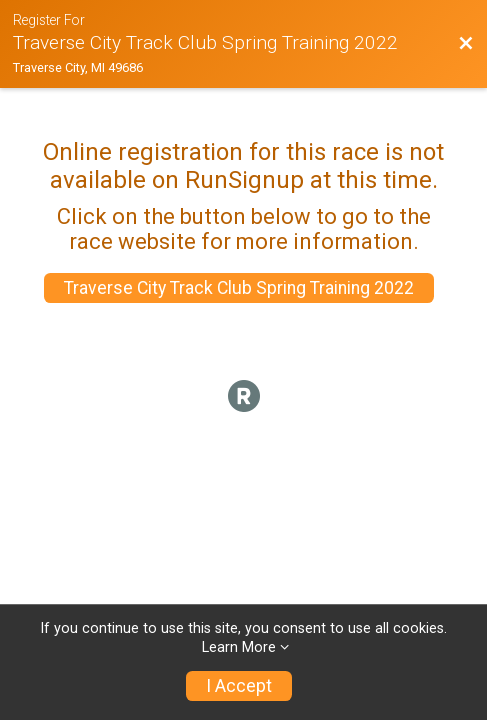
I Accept (239, 686)
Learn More (239, 647)
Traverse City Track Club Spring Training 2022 (239, 288)
